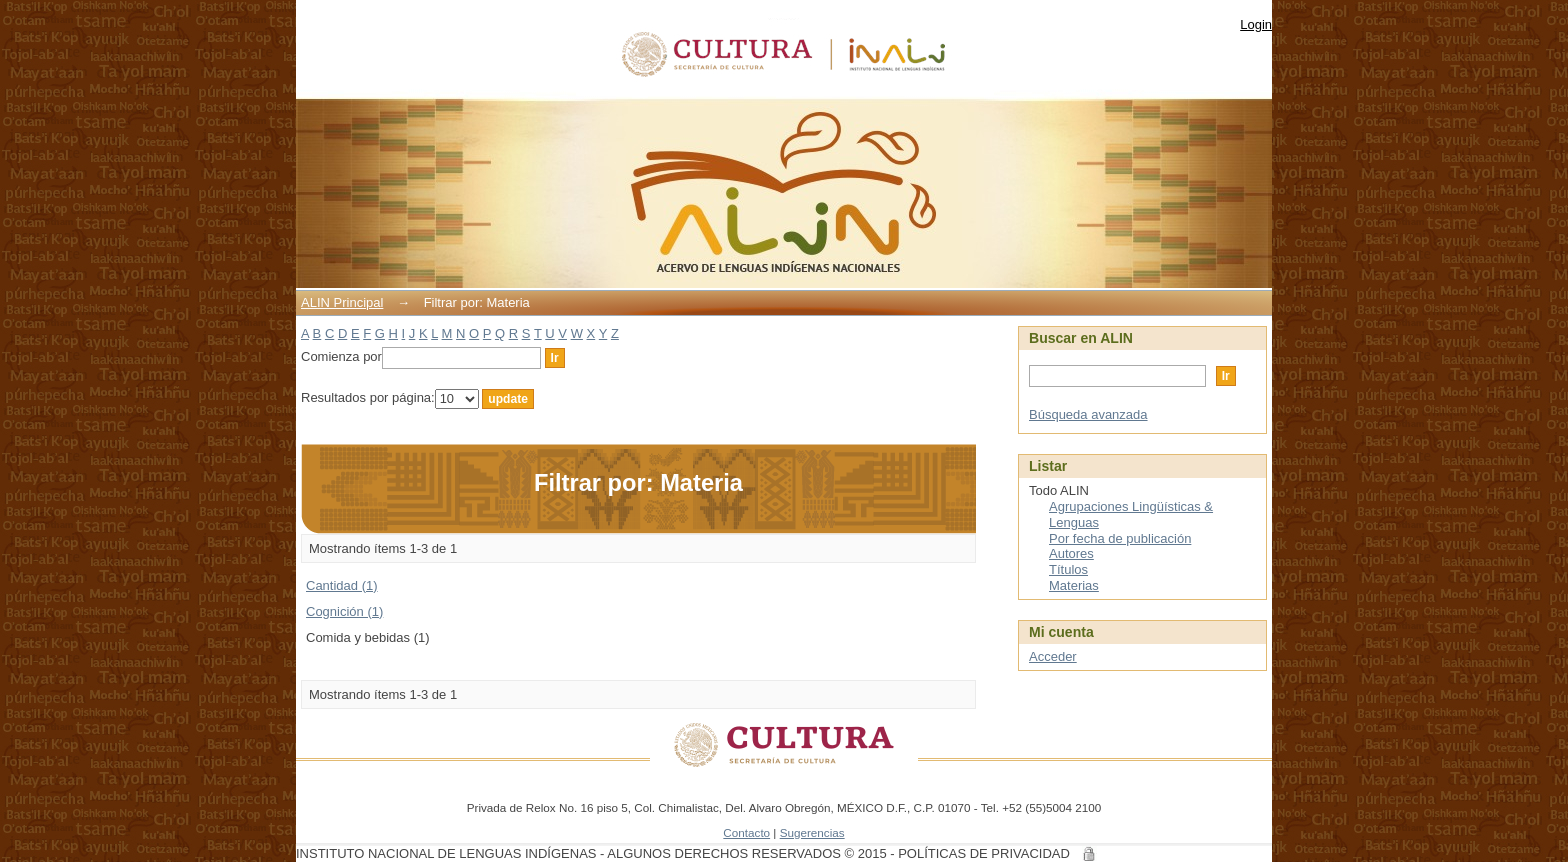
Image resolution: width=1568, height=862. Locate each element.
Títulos (1068, 569)
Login (1256, 24)
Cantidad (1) (342, 585)
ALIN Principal (342, 302)
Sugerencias (812, 832)
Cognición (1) (344, 611)
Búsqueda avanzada (1088, 414)
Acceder (1053, 656)
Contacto (746, 832)
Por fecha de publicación (1120, 538)
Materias (1074, 585)
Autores (1071, 553)
